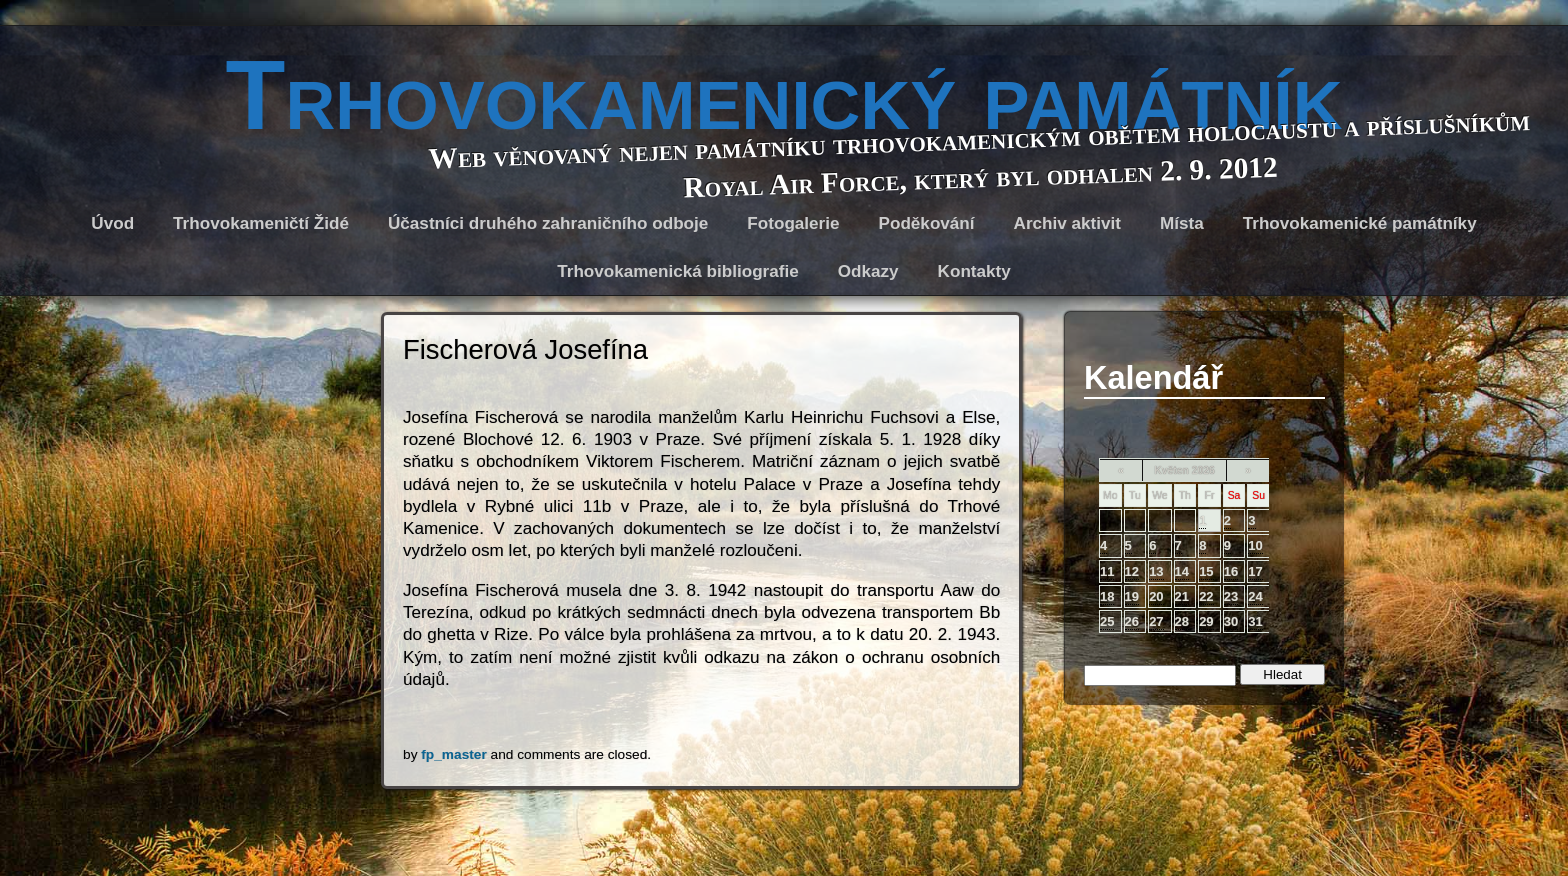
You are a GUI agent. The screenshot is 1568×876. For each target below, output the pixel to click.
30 (1231, 621)
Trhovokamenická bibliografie (678, 271)
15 (1206, 571)
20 (1156, 596)
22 (1206, 596)
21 (1182, 596)
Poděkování (927, 223)
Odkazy (868, 271)
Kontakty (974, 271)
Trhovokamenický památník (784, 95)
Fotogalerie (793, 223)
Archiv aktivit (1067, 223)
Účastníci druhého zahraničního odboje (548, 223)
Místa (1182, 223)
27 (1156, 621)
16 (1231, 571)
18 (1107, 596)
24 (1255, 596)
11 (1107, 571)
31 (1255, 621)
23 (1231, 596)
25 (1107, 621)
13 (1156, 571)
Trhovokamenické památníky (1360, 223)
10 (1255, 545)
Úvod (112, 223)
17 (1255, 571)
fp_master (453, 754)
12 (1132, 571)
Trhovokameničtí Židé (261, 223)
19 (1132, 596)
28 (1182, 621)
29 (1206, 621)
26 (1132, 621)
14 (1182, 571)
